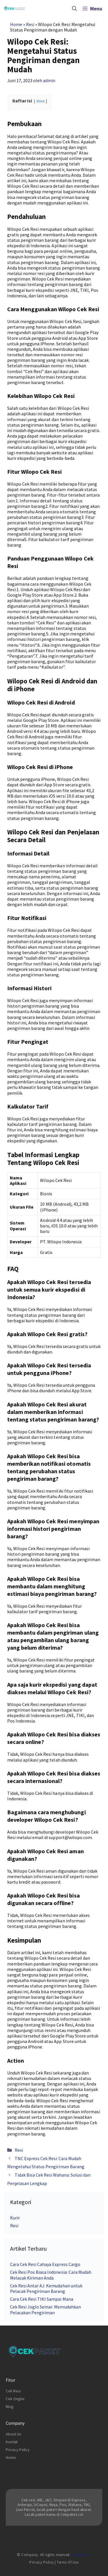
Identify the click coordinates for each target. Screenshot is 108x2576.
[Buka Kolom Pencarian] (74, 8)
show (40, 101)
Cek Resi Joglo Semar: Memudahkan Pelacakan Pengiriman (45, 2309)
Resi (30, 24)
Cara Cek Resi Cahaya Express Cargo (45, 2264)
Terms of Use (67, 2562)
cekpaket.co (81, 2554)
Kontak (12, 2441)
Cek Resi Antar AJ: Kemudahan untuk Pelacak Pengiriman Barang (46, 2288)
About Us (13, 2434)
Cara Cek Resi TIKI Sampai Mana (41, 2299)
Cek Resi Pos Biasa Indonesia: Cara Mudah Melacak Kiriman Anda (50, 2274)
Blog (10, 2406)
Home (16, 24)
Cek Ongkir (15, 2398)
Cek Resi (13, 2391)
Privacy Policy (18, 2449)
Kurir (15, 2218)
